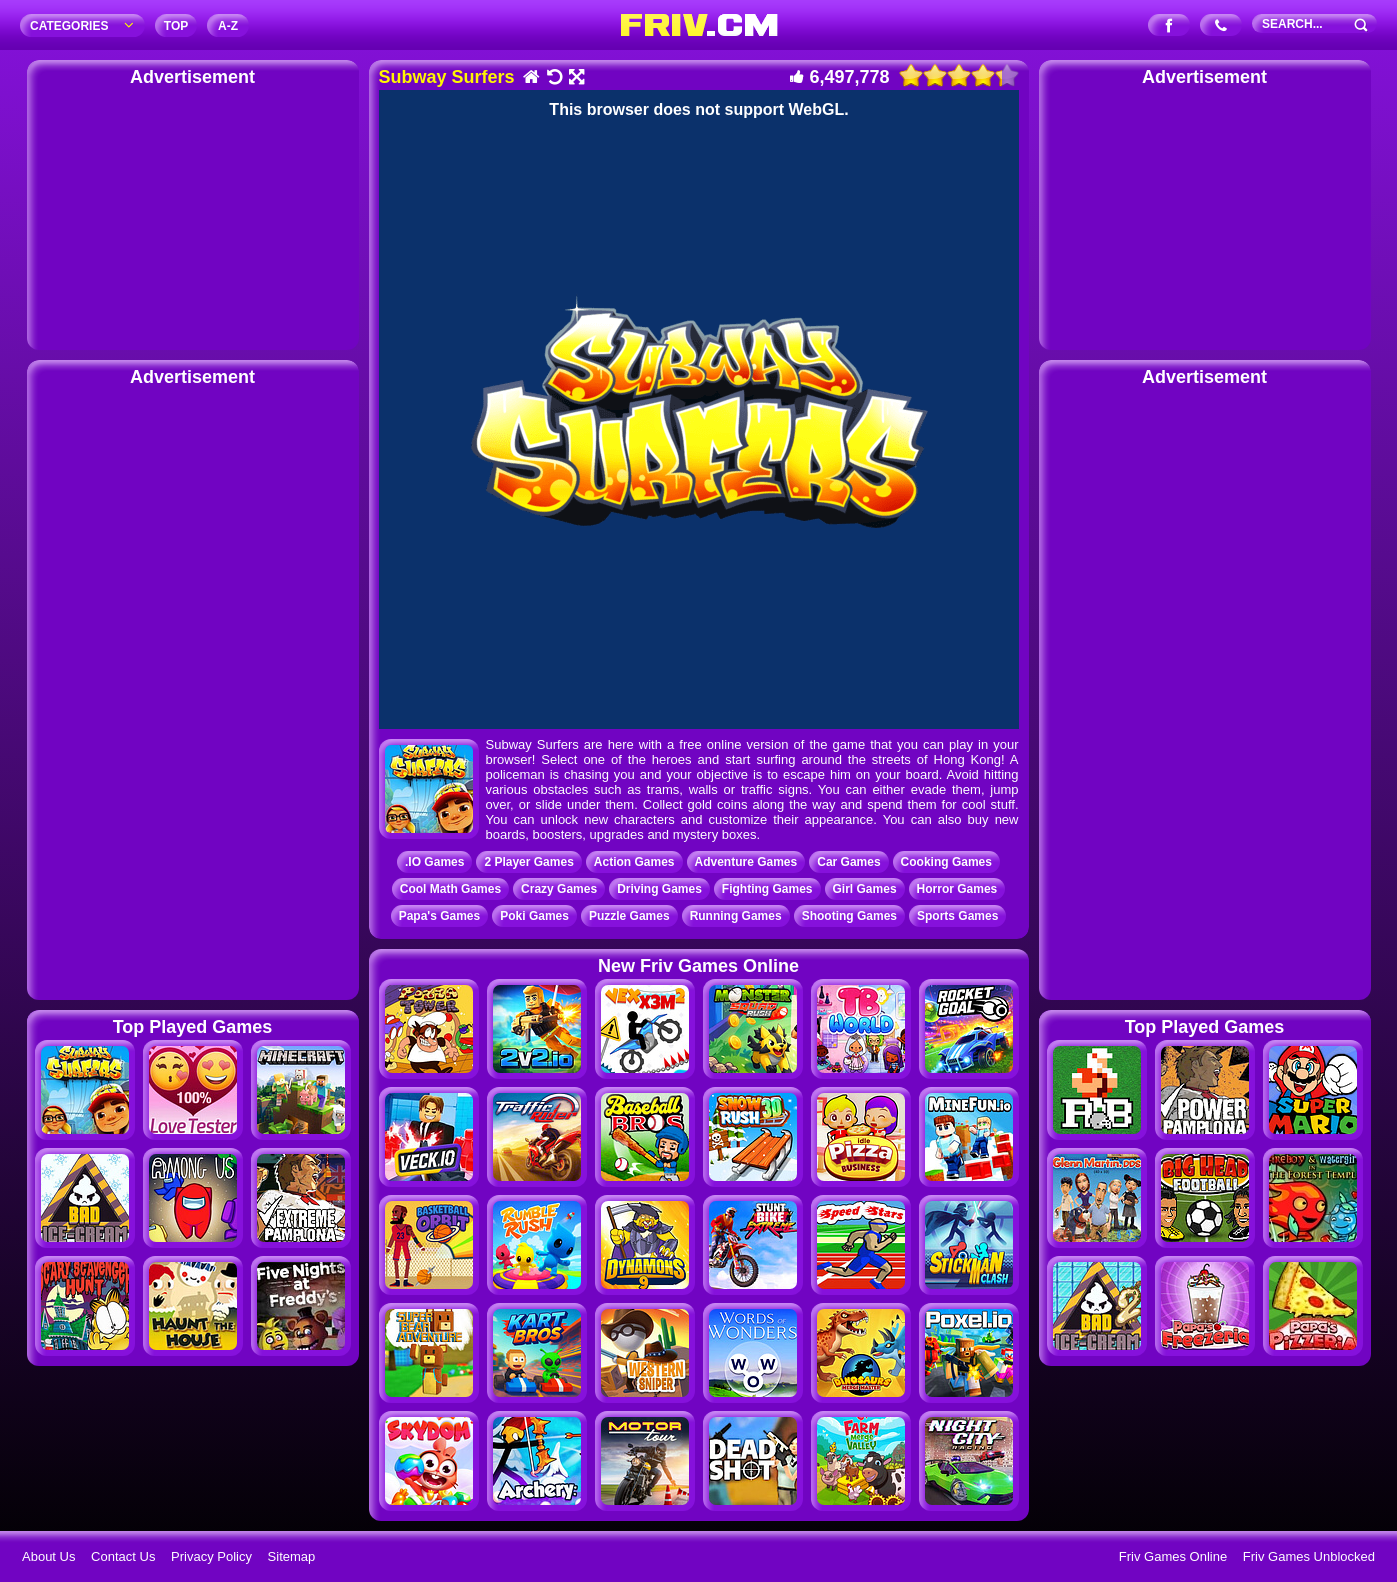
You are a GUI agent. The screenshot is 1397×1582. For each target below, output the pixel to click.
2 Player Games (528, 862)
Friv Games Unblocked (1309, 1556)
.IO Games (434, 862)
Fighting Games (767, 889)
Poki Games (534, 916)
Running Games (736, 916)
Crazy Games (559, 889)
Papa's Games (440, 916)
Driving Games (659, 889)
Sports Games (957, 916)
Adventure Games (746, 862)
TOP (176, 26)
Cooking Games (946, 862)
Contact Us (123, 1556)
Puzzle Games (629, 916)
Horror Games (957, 889)
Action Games (634, 862)
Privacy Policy (211, 1556)
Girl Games (865, 889)
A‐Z (228, 26)
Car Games (848, 862)
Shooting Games (849, 916)
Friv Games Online (1173, 1556)
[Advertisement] (193, 215)
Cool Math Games (450, 889)
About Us (48, 1556)
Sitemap (292, 1556)
